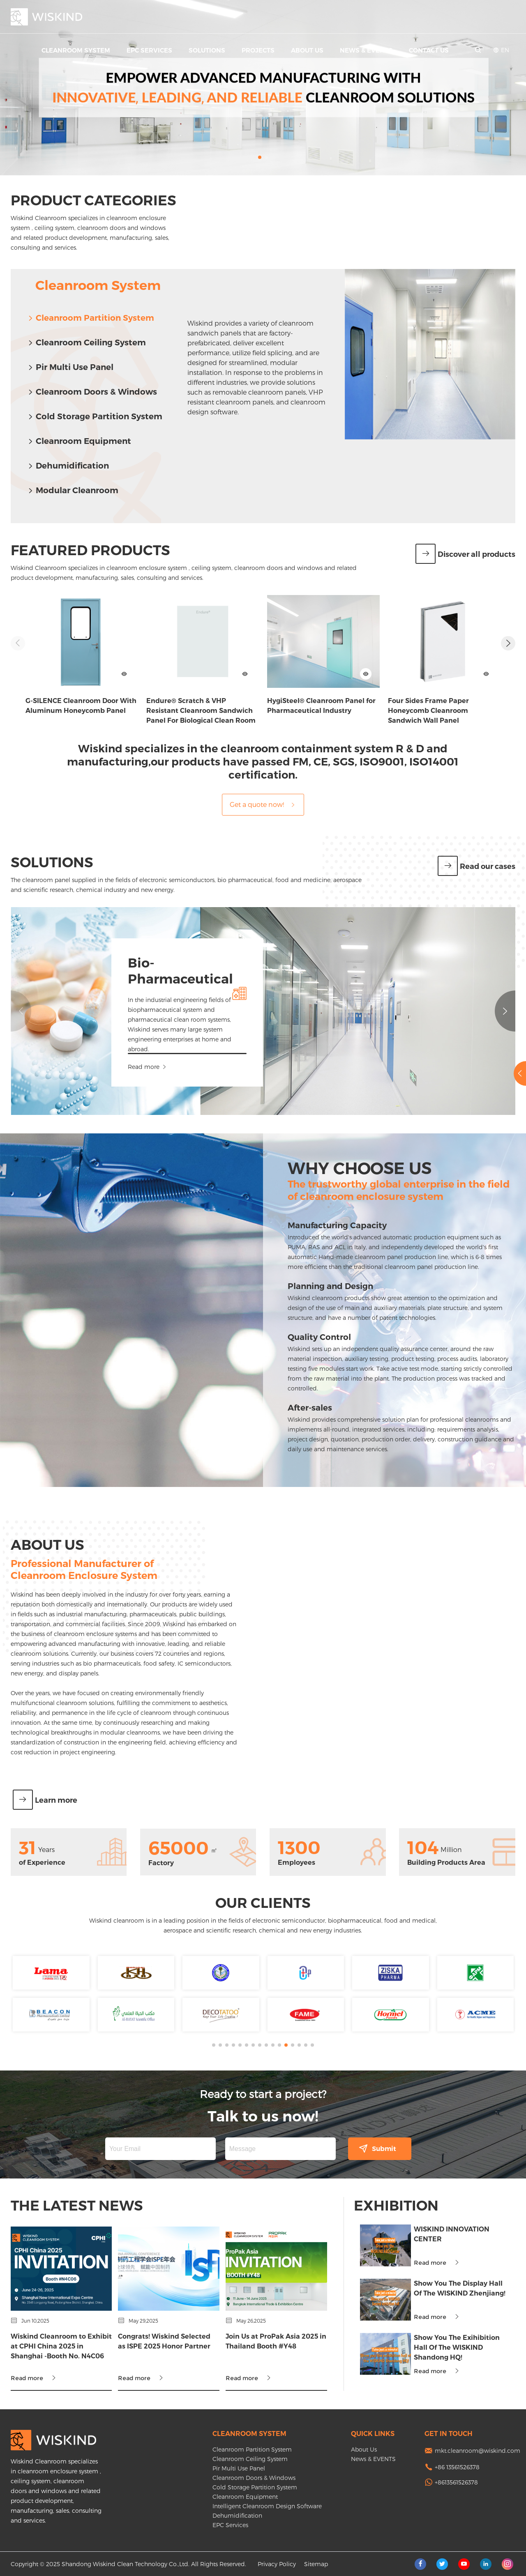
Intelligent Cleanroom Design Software (267, 2505)
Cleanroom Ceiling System (86, 342)
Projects (258, 50)
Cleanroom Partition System (90, 318)
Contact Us (429, 50)
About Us (307, 50)
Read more (291, 1066)
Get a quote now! (263, 804)
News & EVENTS (366, 50)
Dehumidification (68, 466)
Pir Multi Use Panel (70, 367)
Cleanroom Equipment (79, 441)
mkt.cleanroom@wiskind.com (477, 2450)
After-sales (70, 1408)
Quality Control (79, 1337)
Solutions (207, 50)
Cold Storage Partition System (94, 416)
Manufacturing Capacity (97, 1225)
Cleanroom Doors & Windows (92, 392)
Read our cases (476, 866)
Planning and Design (90, 1286)
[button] (259, 157)
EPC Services (149, 50)
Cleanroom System (76, 50)
